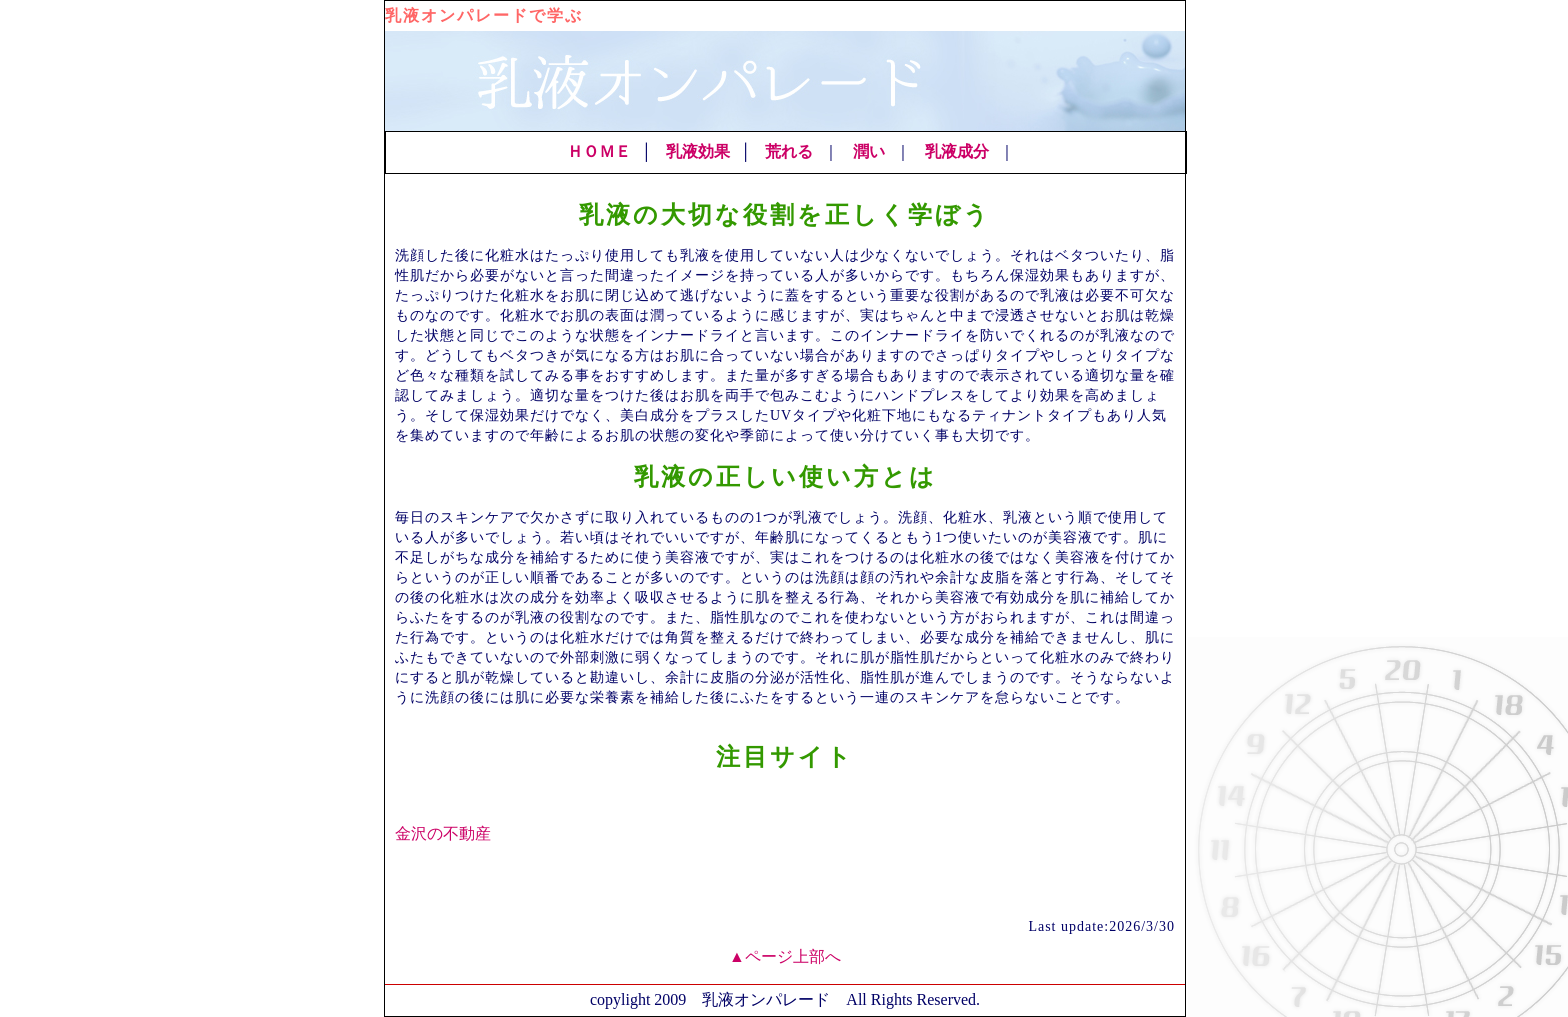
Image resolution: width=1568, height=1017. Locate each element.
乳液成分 (957, 151)
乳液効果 (698, 151)
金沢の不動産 (443, 833)
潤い (869, 151)
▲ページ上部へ (785, 956)
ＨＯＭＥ (599, 151)
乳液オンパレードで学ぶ (484, 15)
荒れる (789, 151)
